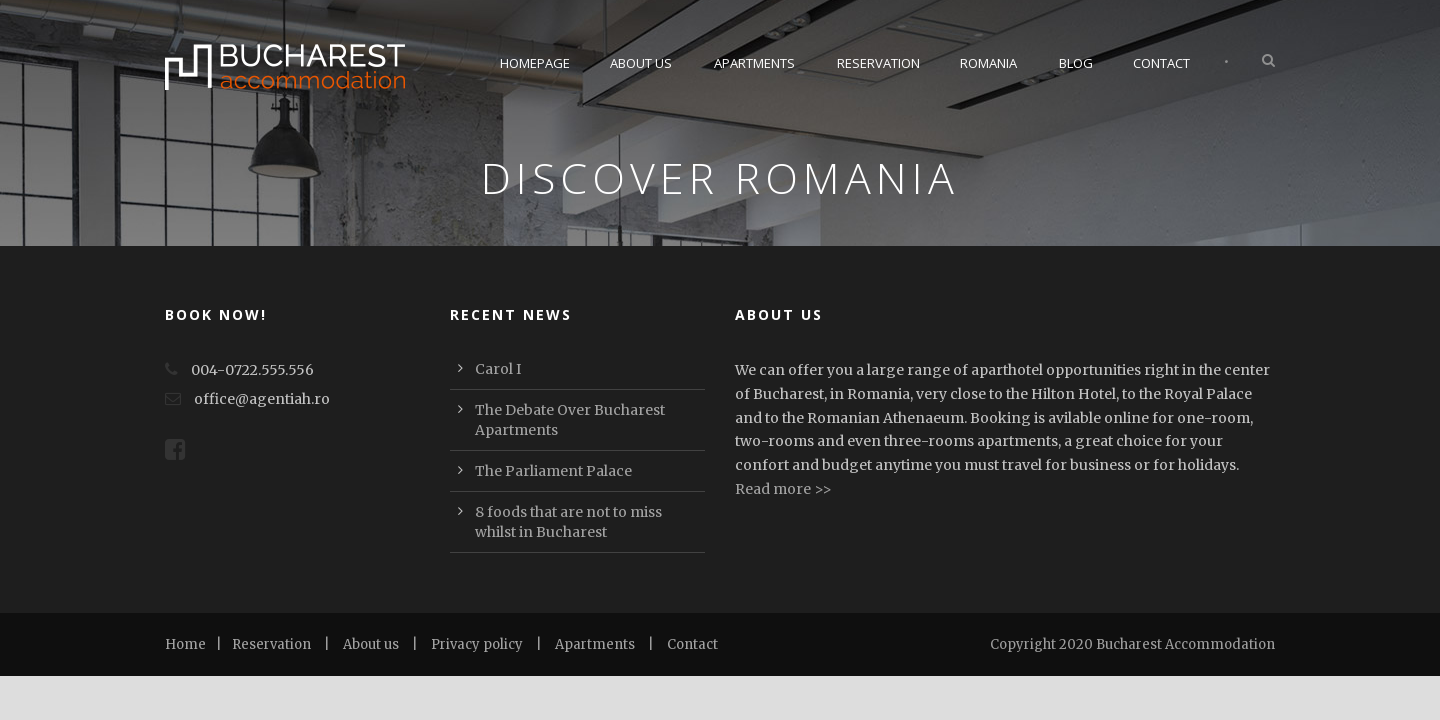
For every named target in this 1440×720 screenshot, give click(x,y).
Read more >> (783, 489)
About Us (641, 63)
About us (371, 644)
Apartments (754, 63)
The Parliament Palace (553, 471)
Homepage (535, 63)
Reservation (878, 63)
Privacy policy (477, 644)
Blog (1076, 63)
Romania (988, 63)
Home (185, 644)
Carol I (498, 369)
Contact (1161, 63)
